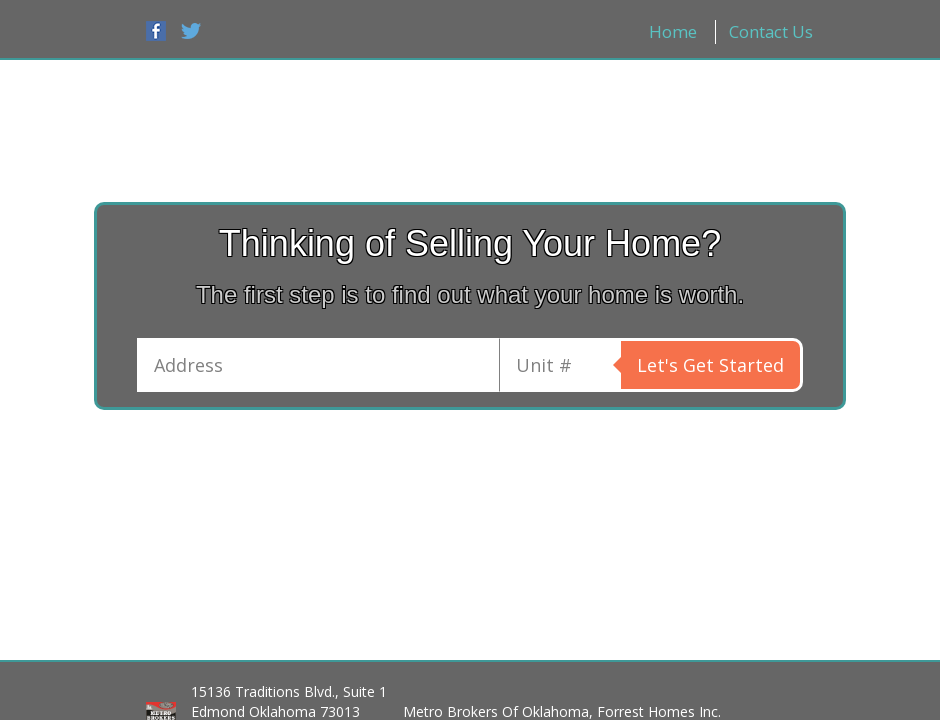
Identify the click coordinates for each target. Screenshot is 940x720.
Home (673, 31)
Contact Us (771, 31)
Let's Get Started (710, 365)
